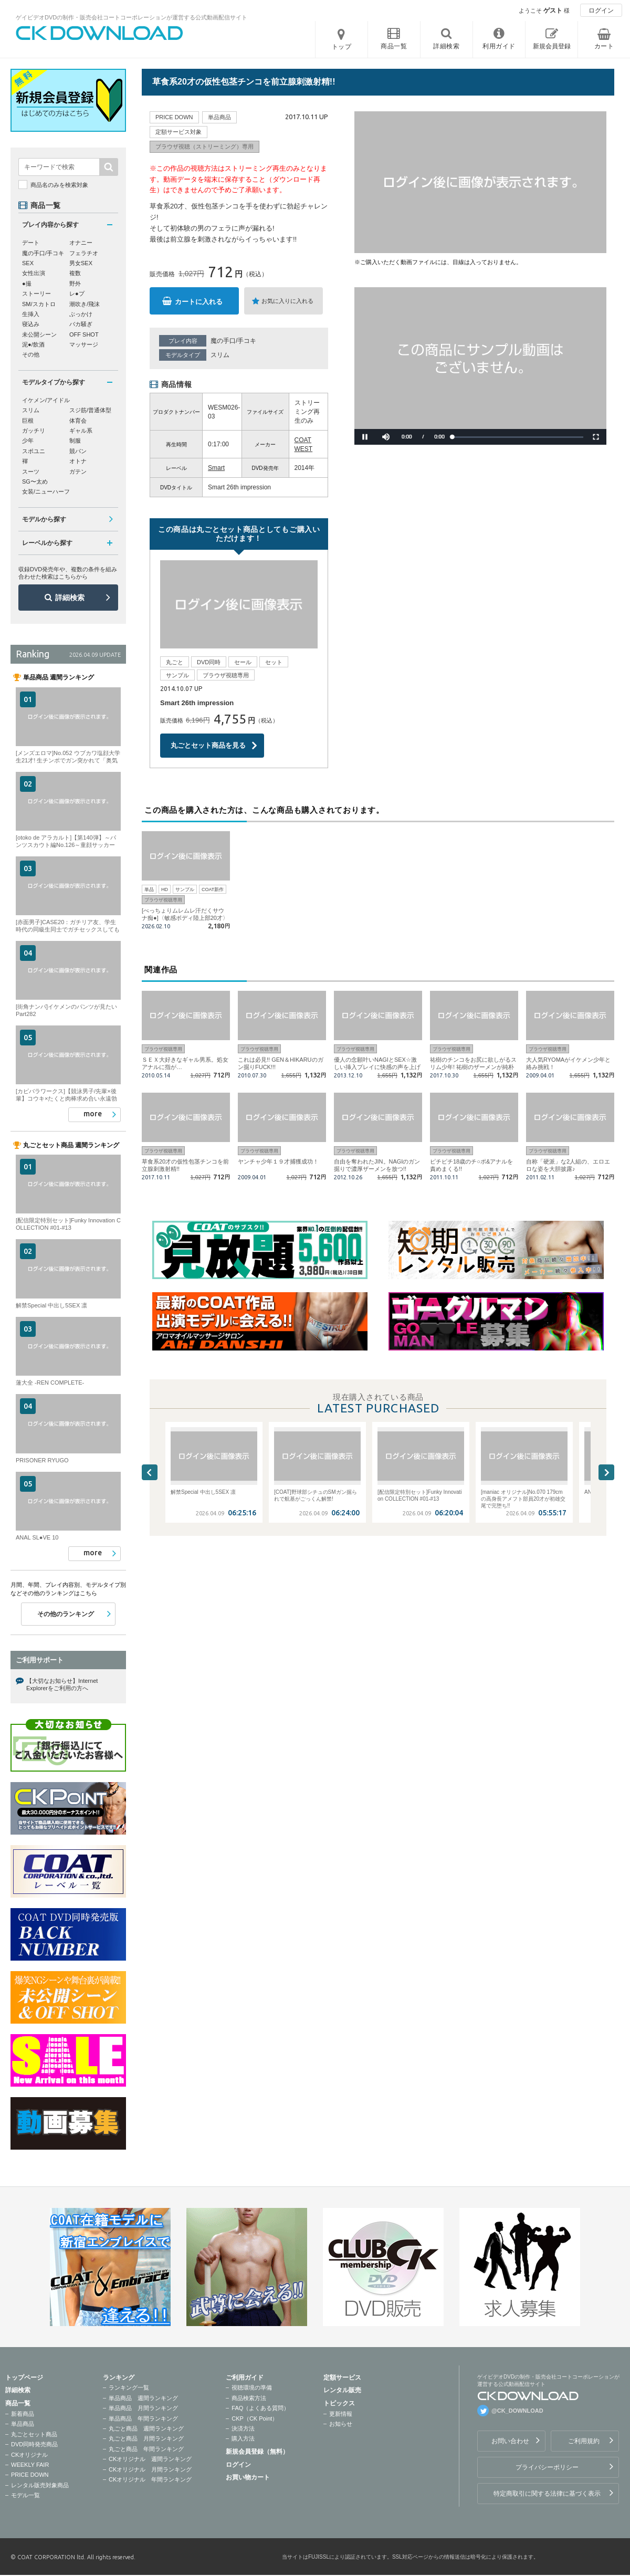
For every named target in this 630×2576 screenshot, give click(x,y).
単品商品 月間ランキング (143, 2408)
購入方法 (243, 2438)
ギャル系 (80, 430)
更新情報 (340, 2414)
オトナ (78, 461)
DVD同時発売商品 (34, 2444)
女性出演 (33, 273)
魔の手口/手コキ (233, 340)
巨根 (28, 420)
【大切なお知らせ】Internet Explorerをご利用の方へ (62, 1684)
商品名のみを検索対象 (59, 185)
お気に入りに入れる (287, 301)
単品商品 (22, 2424)
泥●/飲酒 (33, 344)
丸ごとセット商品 (34, 2434)
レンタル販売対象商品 (40, 2485)
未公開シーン (39, 334)
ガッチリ (33, 430)
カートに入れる (199, 302)
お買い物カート (248, 2477)
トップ (342, 46)
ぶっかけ (80, 314)
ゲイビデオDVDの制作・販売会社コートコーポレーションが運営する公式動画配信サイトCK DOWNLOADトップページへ (100, 33)
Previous (150, 1472)
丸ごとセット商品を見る (208, 745)
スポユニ (33, 451)
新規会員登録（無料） (257, 2451)
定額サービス (342, 2377)
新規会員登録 (552, 46)
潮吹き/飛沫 (84, 304)
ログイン (601, 10)
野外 (75, 283)
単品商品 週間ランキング (143, 2398)
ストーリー (36, 293)
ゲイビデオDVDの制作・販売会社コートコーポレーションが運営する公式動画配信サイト (131, 17)
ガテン (78, 471)
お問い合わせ (510, 2441)
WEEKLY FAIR (30, 2465)
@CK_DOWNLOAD (517, 2410)
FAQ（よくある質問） (260, 2408)
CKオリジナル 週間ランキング (150, 2459)
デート (30, 242)
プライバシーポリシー (547, 2467)
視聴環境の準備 (252, 2387)
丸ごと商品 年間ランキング (146, 2449)
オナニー (80, 242)
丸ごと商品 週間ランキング (146, 2428)
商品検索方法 (249, 2398)
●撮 (27, 283)
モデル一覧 (25, 2495)
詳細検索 (70, 597)
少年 (28, 440)
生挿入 (30, 314)
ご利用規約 (584, 2441)
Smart (216, 468)
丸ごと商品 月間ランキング (146, 2438)
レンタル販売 (342, 2390)
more (92, 1113)
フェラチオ (83, 253)
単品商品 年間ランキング (143, 2418)
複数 (75, 273)
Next (606, 1472)
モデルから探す (44, 519)
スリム (220, 355)
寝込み (30, 324)
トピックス (339, 2403)
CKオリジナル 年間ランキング (150, 2479)
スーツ (30, 471)
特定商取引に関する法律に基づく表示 (547, 2493)
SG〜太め (35, 481)
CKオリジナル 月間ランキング (150, 2469)
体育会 (78, 420)
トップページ (24, 2377)
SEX (28, 263)
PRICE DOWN (30, 2475)
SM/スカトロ (39, 304)
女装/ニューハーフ (46, 491)
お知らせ (340, 2424)
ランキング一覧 (129, 2387)
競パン (78, 451)
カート (604, 46)
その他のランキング (65, 1614)
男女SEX (80, 263)
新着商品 (22, 2414)
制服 (75, 440)
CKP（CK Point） (255, 2418)
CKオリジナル (29, 2455)
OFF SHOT (84, 334)
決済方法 (243, 2428)
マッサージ (83, 344)
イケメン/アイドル (46, 400)
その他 (30, 354)
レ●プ (77, 293)
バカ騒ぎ (80, 324)
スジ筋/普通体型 (90, 410)
